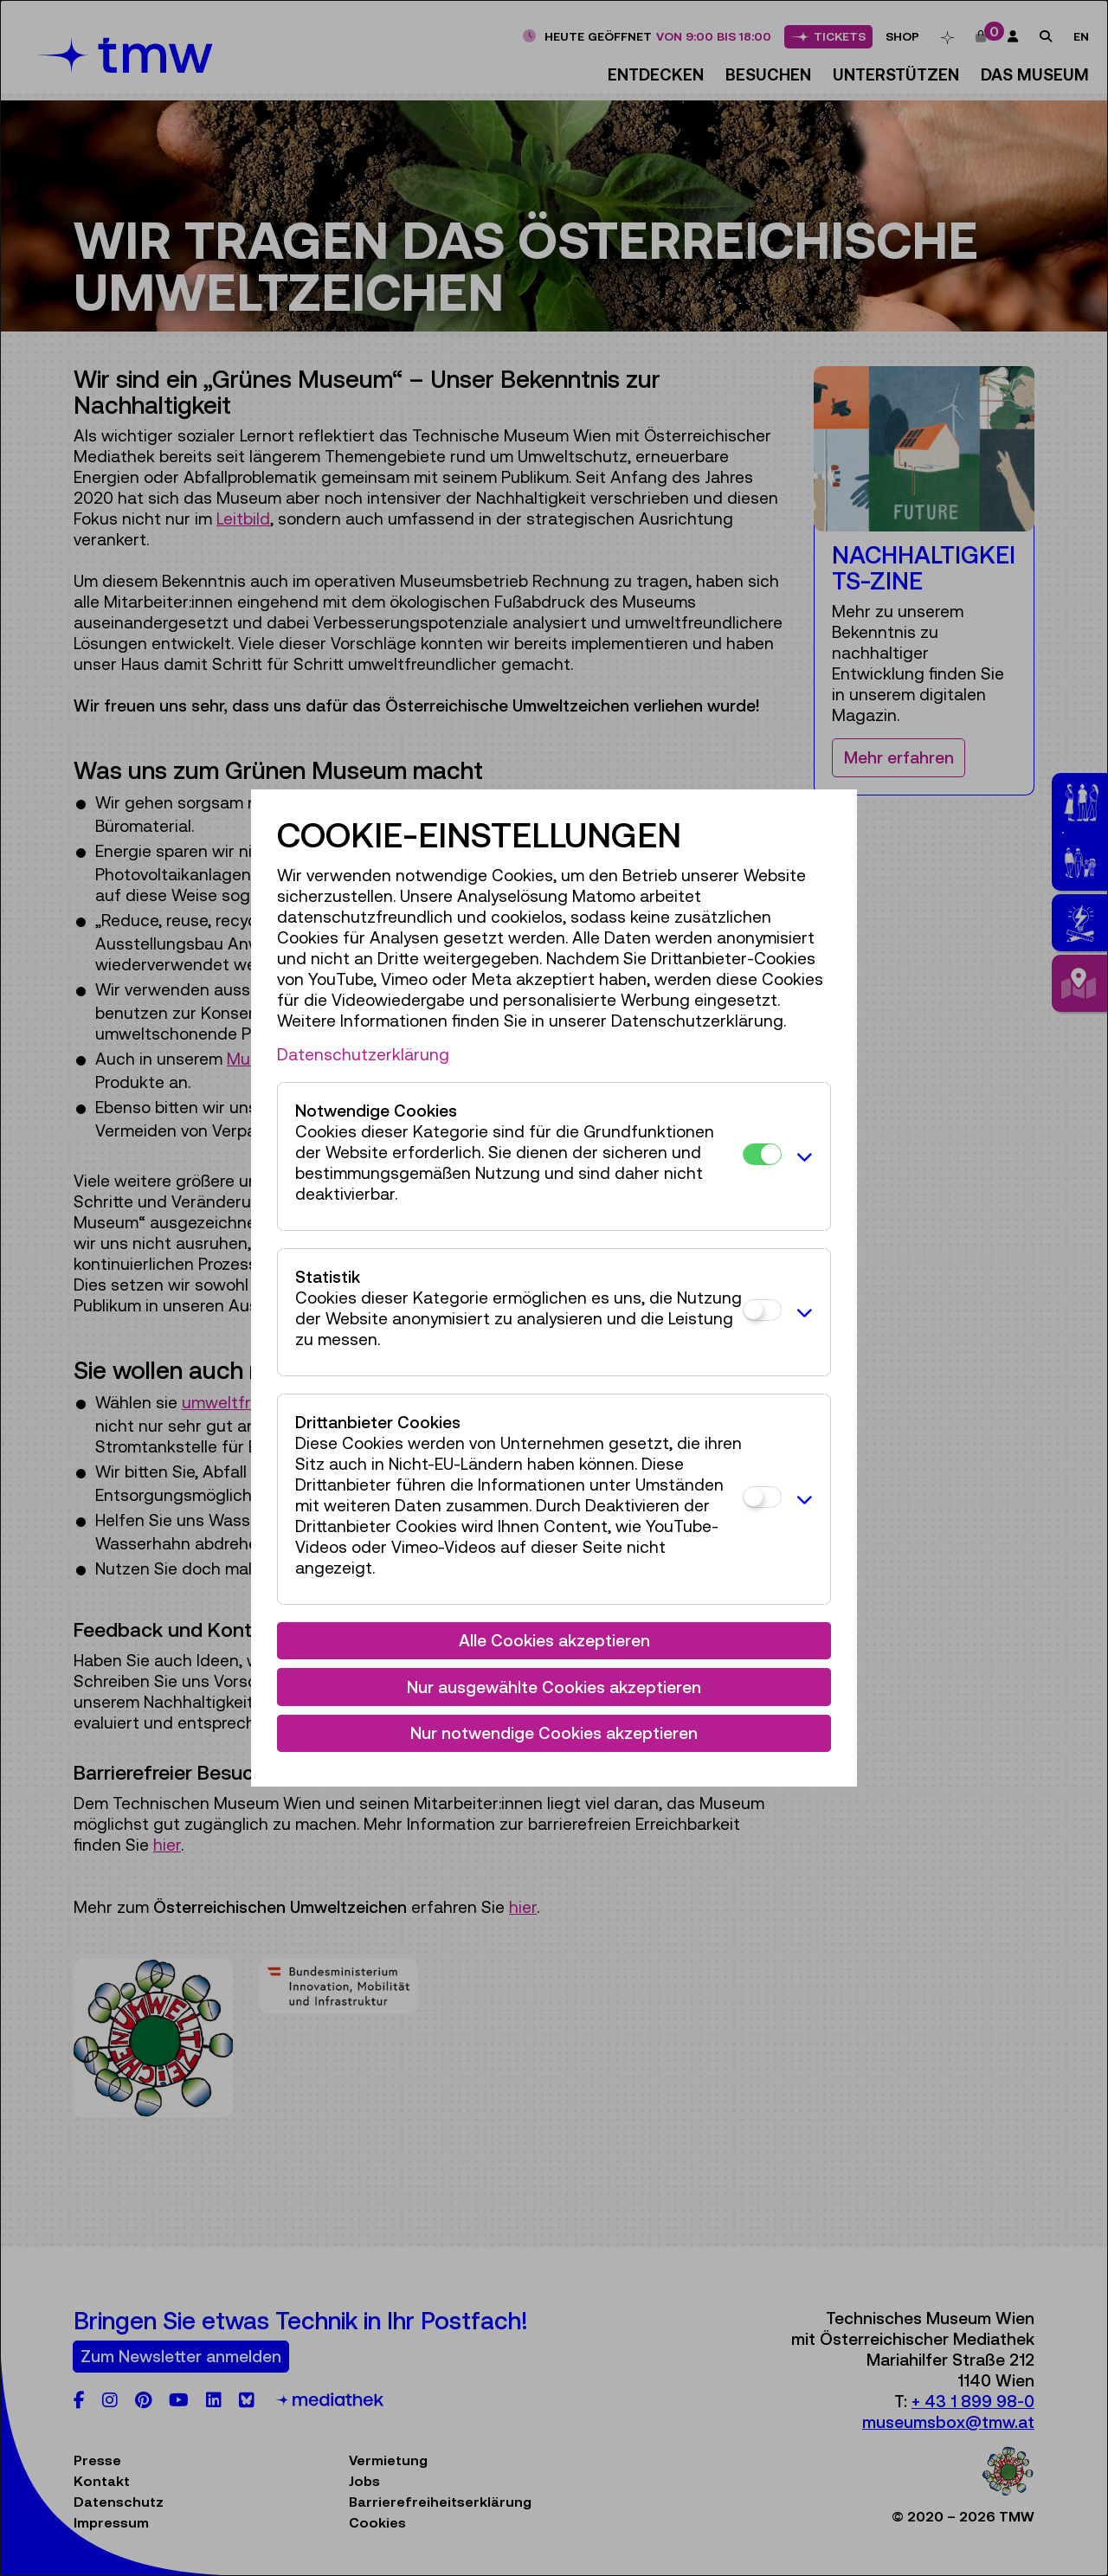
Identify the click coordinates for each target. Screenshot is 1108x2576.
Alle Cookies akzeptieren (554, 1640)
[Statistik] (762, 1310)
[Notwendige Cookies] (762, 1154)
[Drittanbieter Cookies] (762, 1497)
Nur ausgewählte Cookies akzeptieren (554, 1687)
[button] (801, 1156)
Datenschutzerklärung (363, 1054)
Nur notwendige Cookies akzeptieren (554, 1732)
